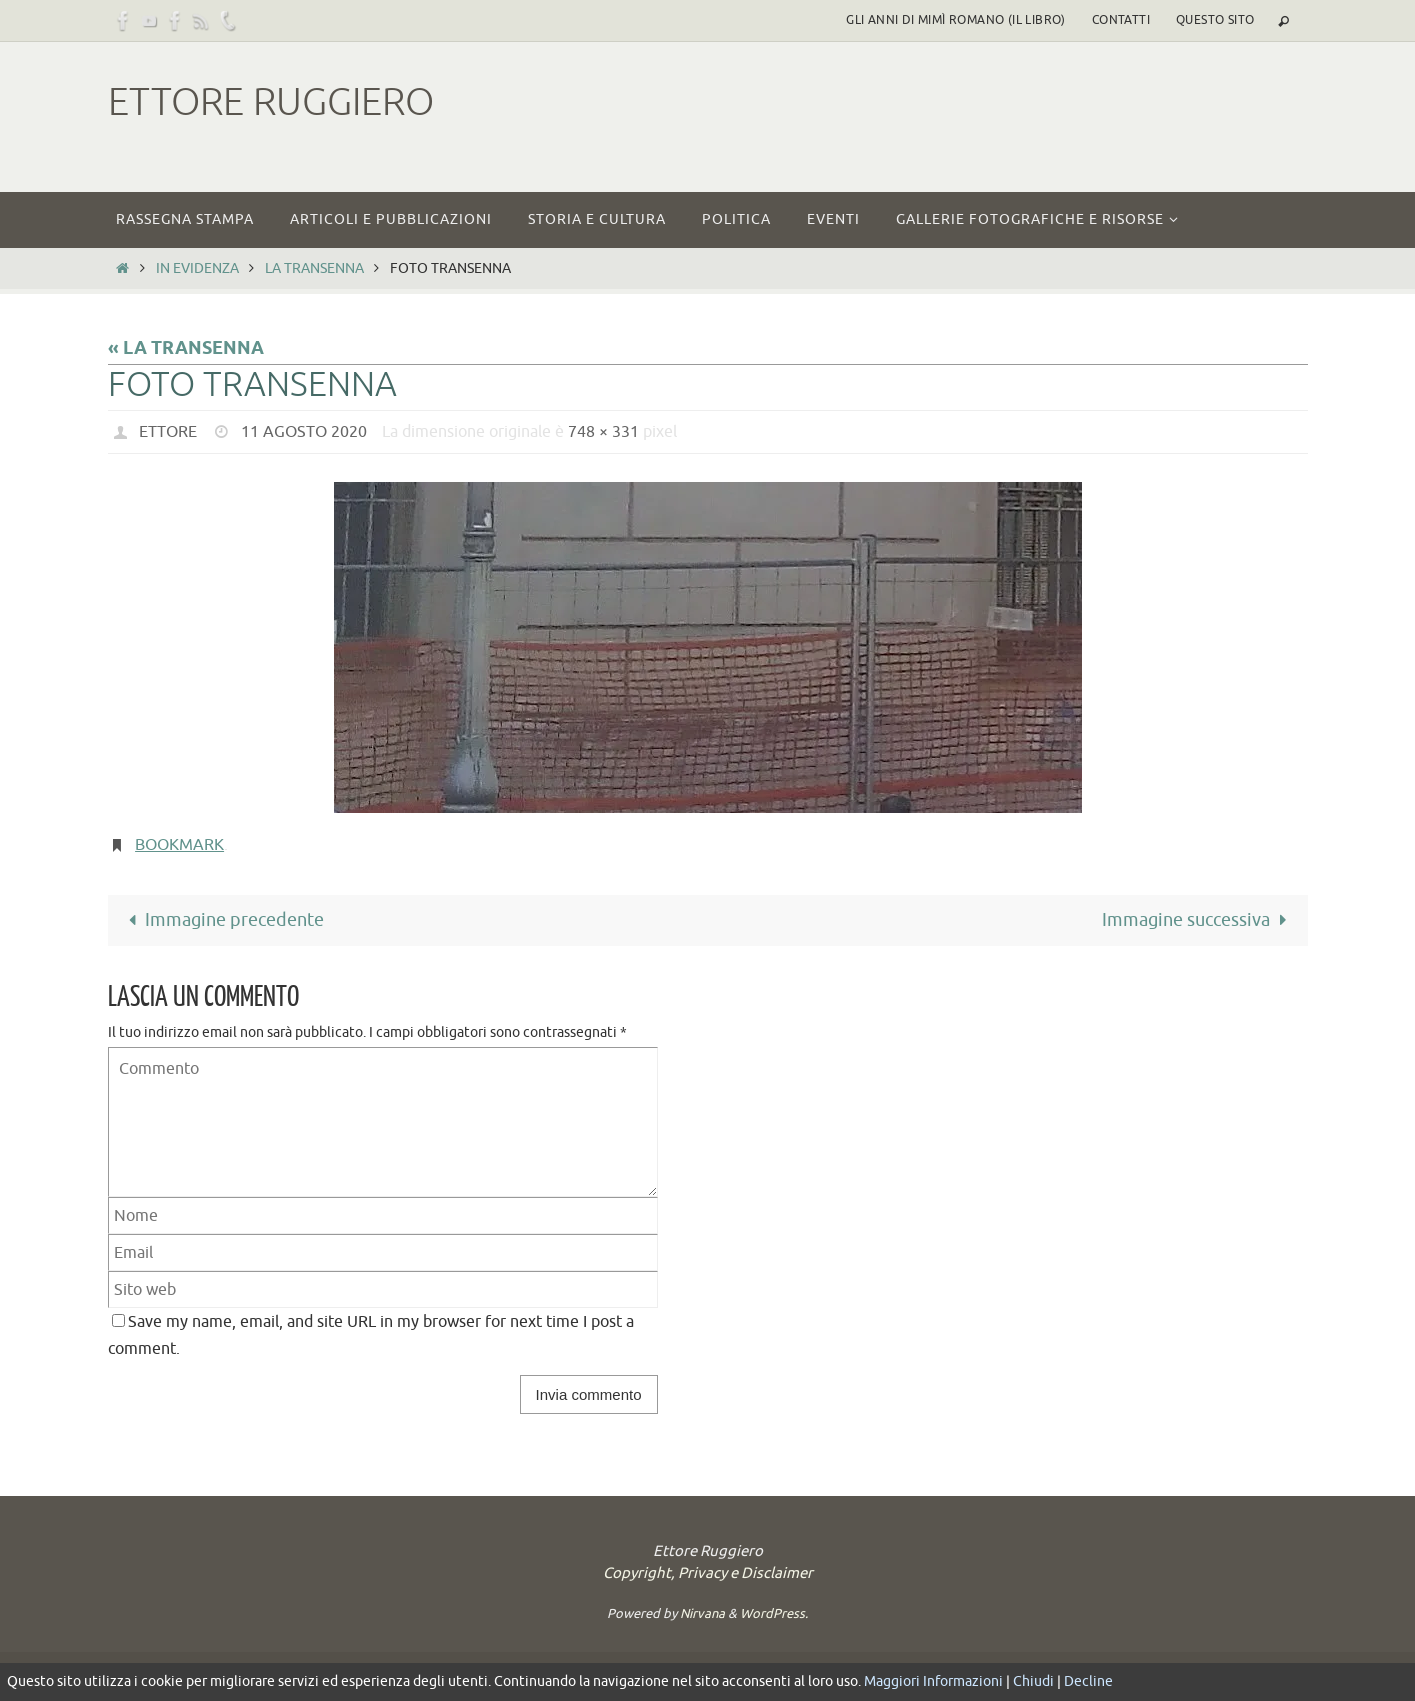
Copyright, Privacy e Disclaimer (708, 1573)
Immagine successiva (1198, 920)
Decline (1088, 1681)
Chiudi (1033, 1681)
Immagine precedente (222, 920)
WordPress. (774, 1613)
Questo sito (1215, 20)
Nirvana (702, 1613)
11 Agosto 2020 (304, 432)
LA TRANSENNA (314, 268)
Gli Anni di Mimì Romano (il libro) (956, 20)
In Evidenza (197, 268)
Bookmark (179, 845)
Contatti (1121, 20)
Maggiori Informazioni (933, 1681)
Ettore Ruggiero (271, 102)
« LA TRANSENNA (186, 349)
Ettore (168, 432)
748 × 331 (603, 432)
